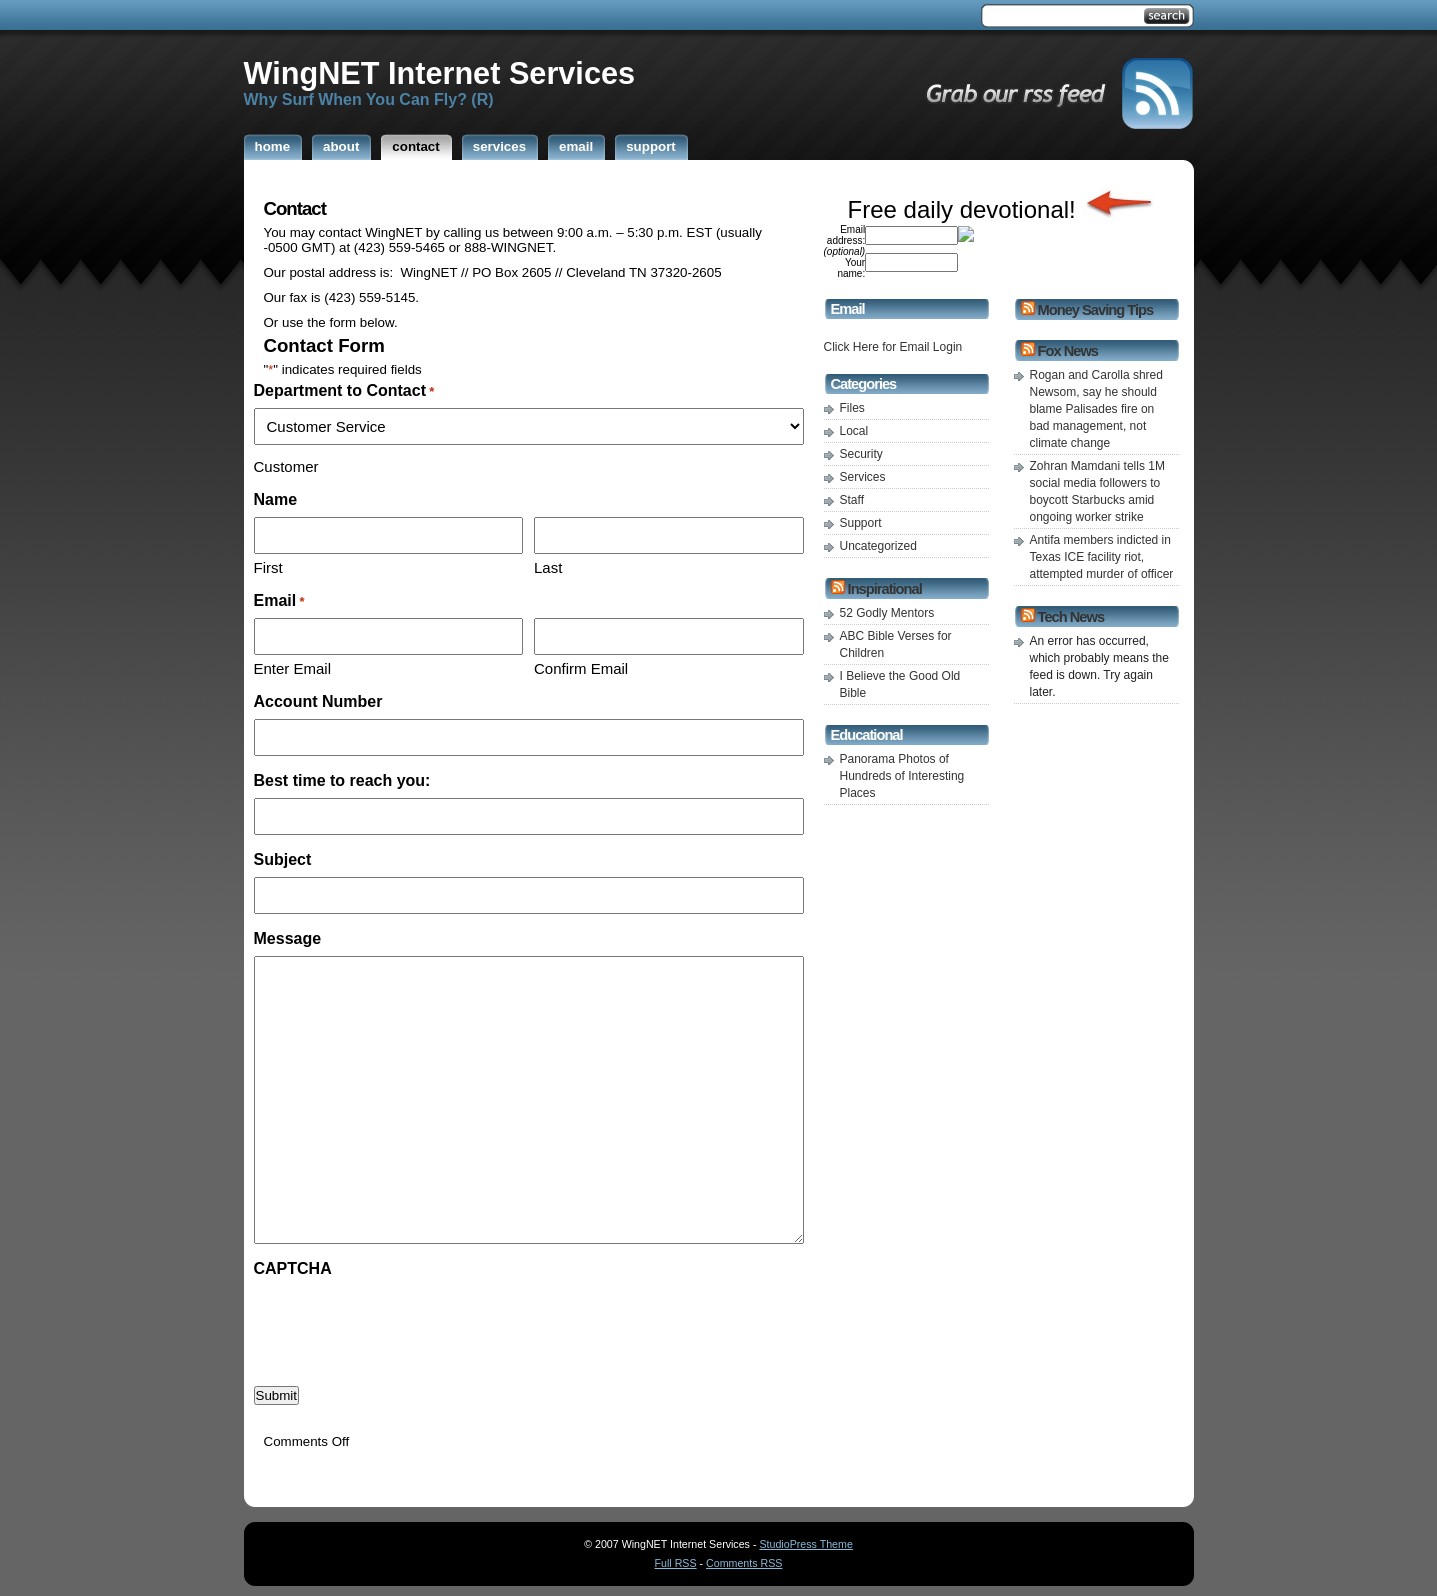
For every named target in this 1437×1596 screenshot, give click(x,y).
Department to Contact (344, 390)
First (268, 567)
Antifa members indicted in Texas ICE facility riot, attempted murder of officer (1102, 557)
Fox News (1068, 351)
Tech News (1071, 617)
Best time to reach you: (342, 780)
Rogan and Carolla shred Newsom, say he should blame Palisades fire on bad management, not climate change (1096, 409)
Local (854, 431)
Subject (283, 859)
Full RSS (676, 1563)
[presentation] (406, 1325)
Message (288, 938)
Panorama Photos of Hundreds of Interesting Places (902, 776)
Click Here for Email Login (893, 347)
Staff (852, 500)
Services (863, 477)
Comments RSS (744, 1563)
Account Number (318, 701)
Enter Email (293, 668)
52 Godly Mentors (887, 613)
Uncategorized (878, 546)
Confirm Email (581, 668)
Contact (295, 208)
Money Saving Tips (1095, 310)
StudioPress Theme (805, 1544)
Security (861, 454)
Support (861, 523)
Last (548, 567)
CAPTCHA (293, 1268)
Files (852, 408)
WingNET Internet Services (440, 73)
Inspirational (885, 589)
